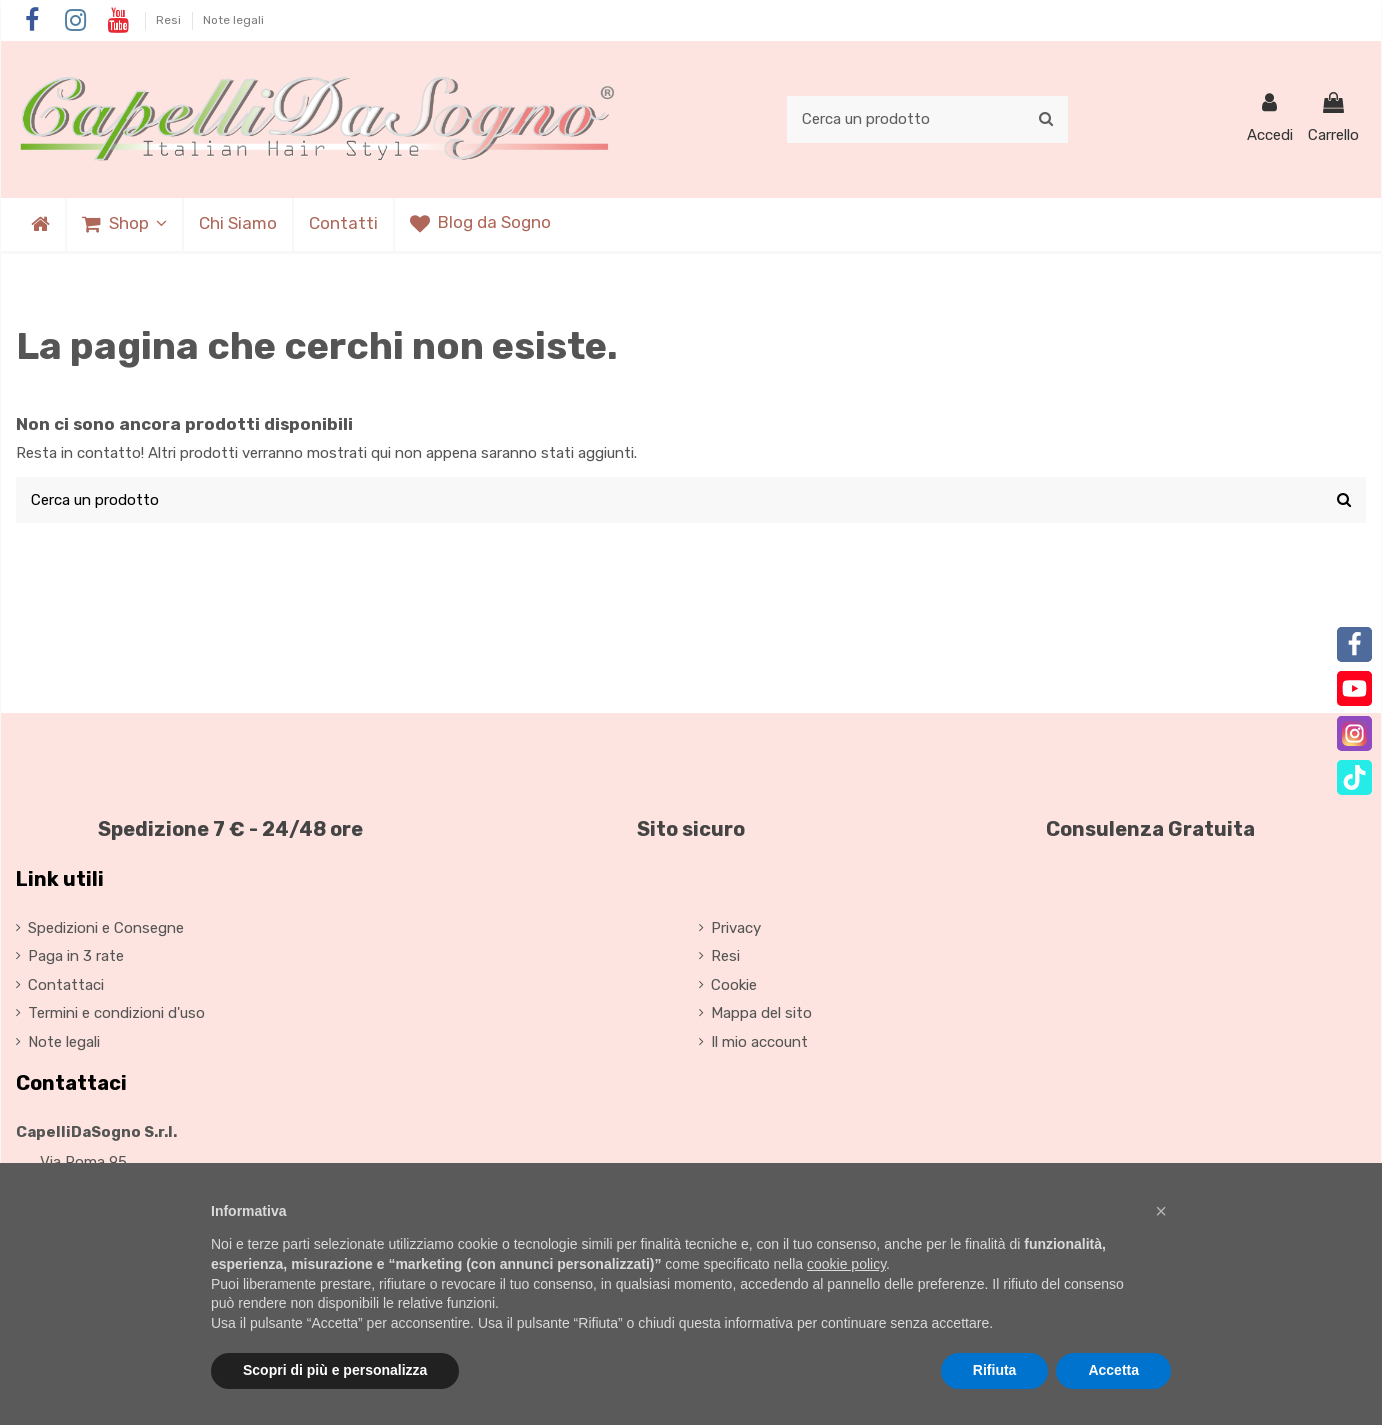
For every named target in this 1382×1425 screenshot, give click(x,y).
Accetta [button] (1113, 1370)
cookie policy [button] (846, 1264)
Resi (170, 20)
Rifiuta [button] (995, 1370)
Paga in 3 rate (76, 956)
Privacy (736, 928)
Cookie (734, 985)
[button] (123, 224)
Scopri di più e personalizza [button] (335, 1370)
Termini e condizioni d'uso (116, 1013)
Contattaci (66, 985)
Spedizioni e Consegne (106, 928)
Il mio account (759, 1042)
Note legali (233, 20)
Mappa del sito (761, 1013)
